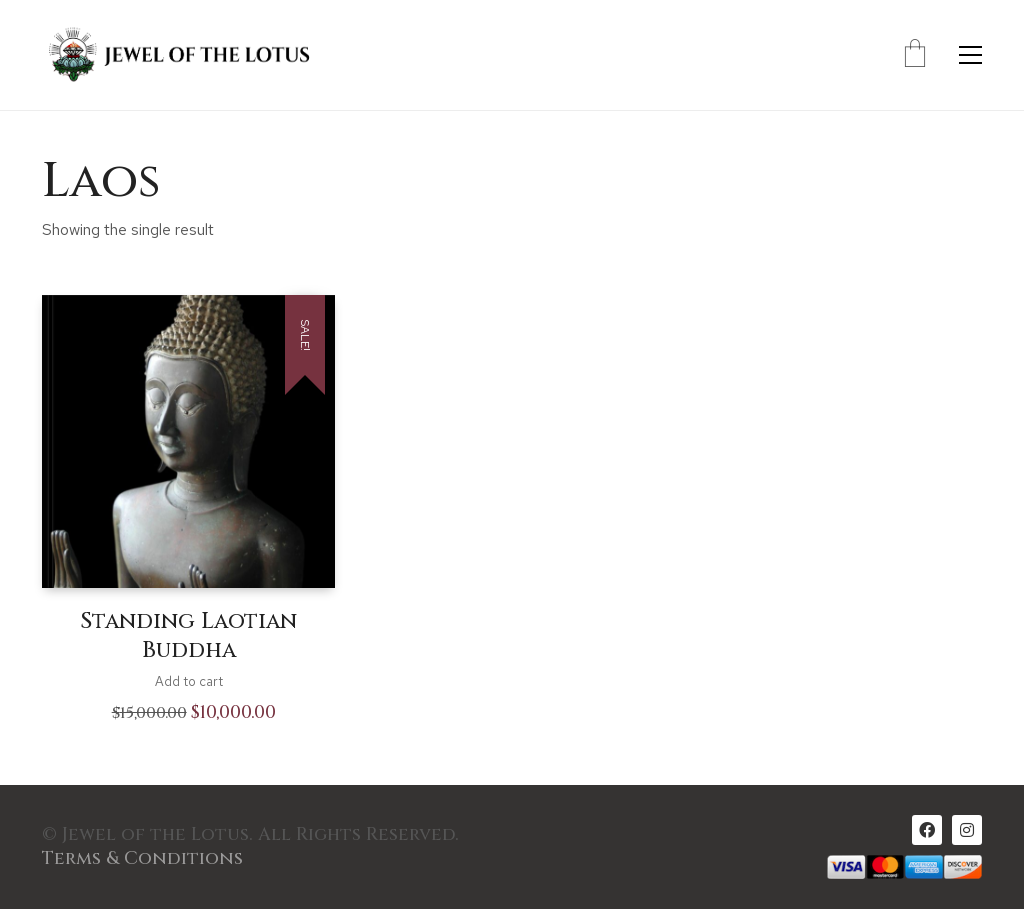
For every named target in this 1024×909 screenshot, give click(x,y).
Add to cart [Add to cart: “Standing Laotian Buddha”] (189, 681)
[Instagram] (967, 830)
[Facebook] (927, 830)
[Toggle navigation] (970, 55)
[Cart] (915, 55)
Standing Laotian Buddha (188, 636)
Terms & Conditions (142, 859)
